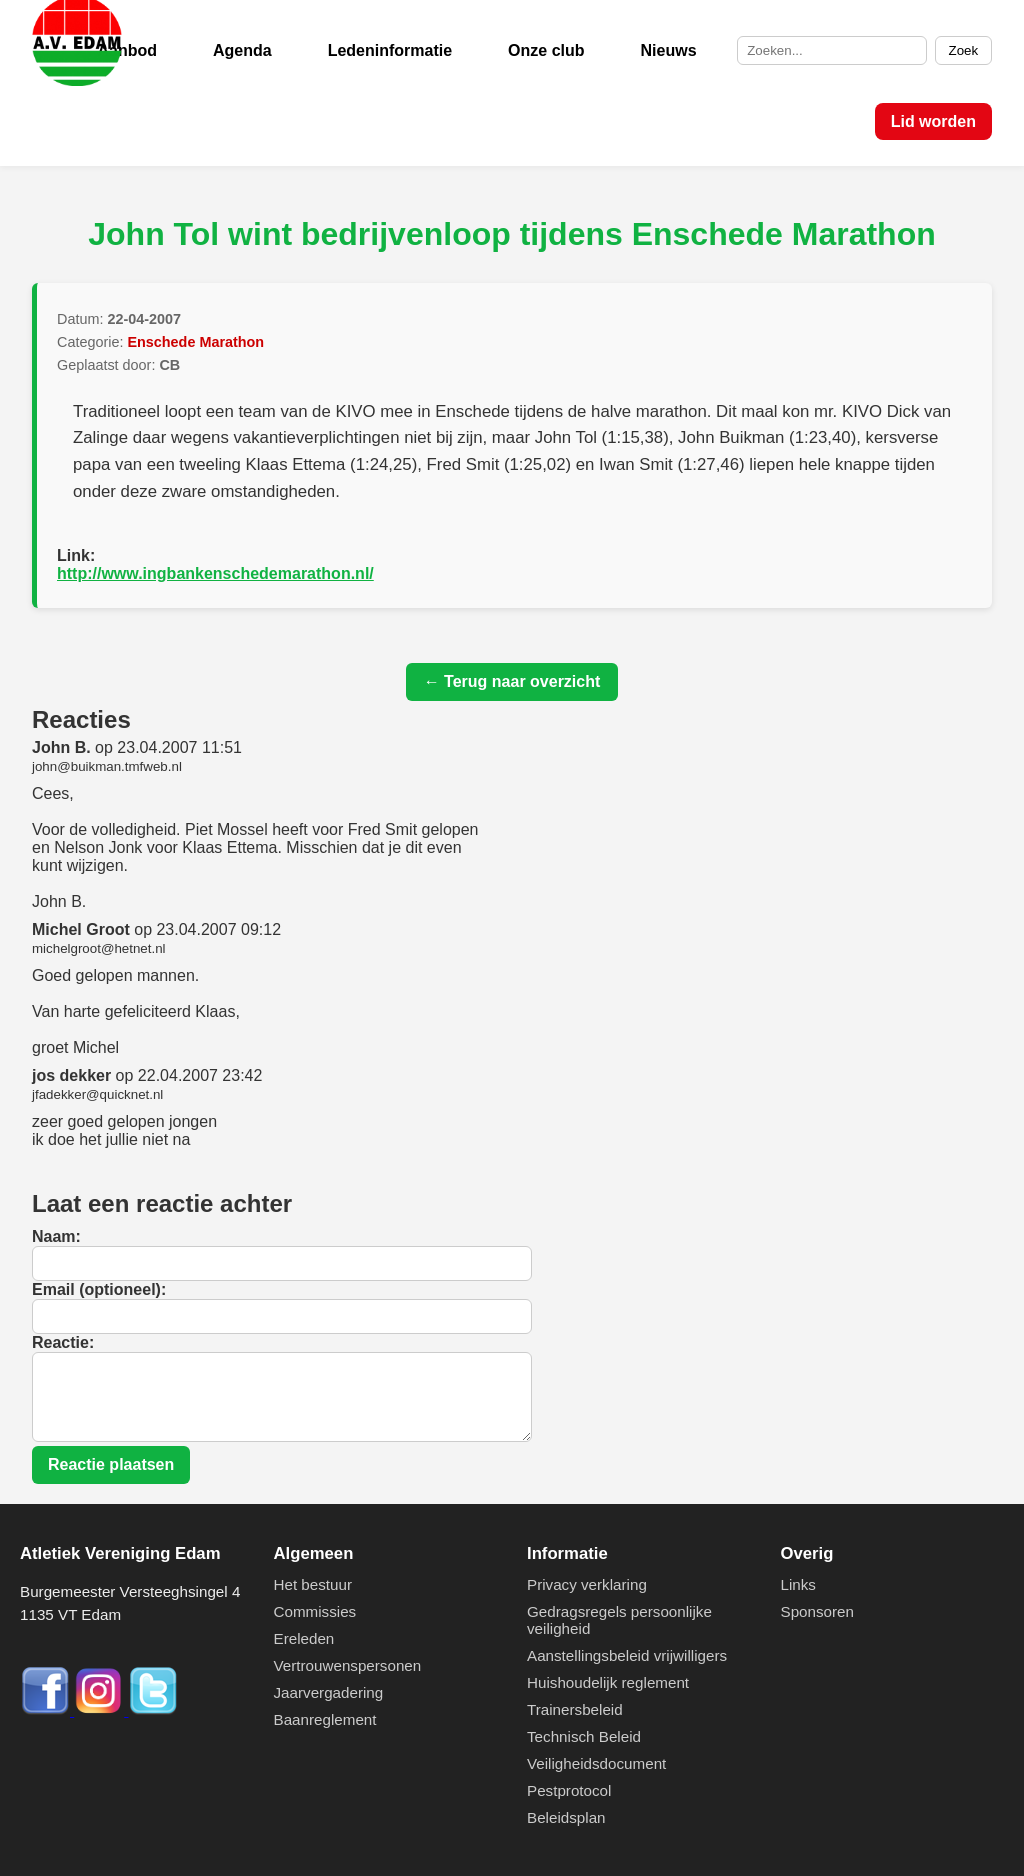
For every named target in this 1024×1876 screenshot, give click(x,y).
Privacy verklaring (587, 1584)
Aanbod (127, 50)
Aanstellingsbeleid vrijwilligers (627, 1655)
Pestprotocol (569, 1790)
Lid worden (933, 121)
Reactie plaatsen (111, 1464)
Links (798, 1584)
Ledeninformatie (390, 50)
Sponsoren (817, 1611)
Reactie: (63, 1342)
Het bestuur (313, 1584)
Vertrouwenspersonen (348, 1665)
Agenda (242, 50)
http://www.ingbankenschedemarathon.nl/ (215, 573)
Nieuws (669, 50)
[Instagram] (101, 1710)
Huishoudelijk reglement (608, 1682)
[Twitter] (153, 1710)
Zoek (964, 50)
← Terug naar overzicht (512, 681)
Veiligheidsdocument (596, 1763)
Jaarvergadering (329, 1692)
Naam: (56, 1236)
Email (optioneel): (99, 1289)
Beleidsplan (566, 1817)
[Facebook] (47, 1710)
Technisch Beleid (584, 1736)
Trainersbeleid (575, 1709)
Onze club (546, 50)
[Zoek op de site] (832, 51)
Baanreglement (325, 1719)
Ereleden (304, 1638)
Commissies (315, 1611)
